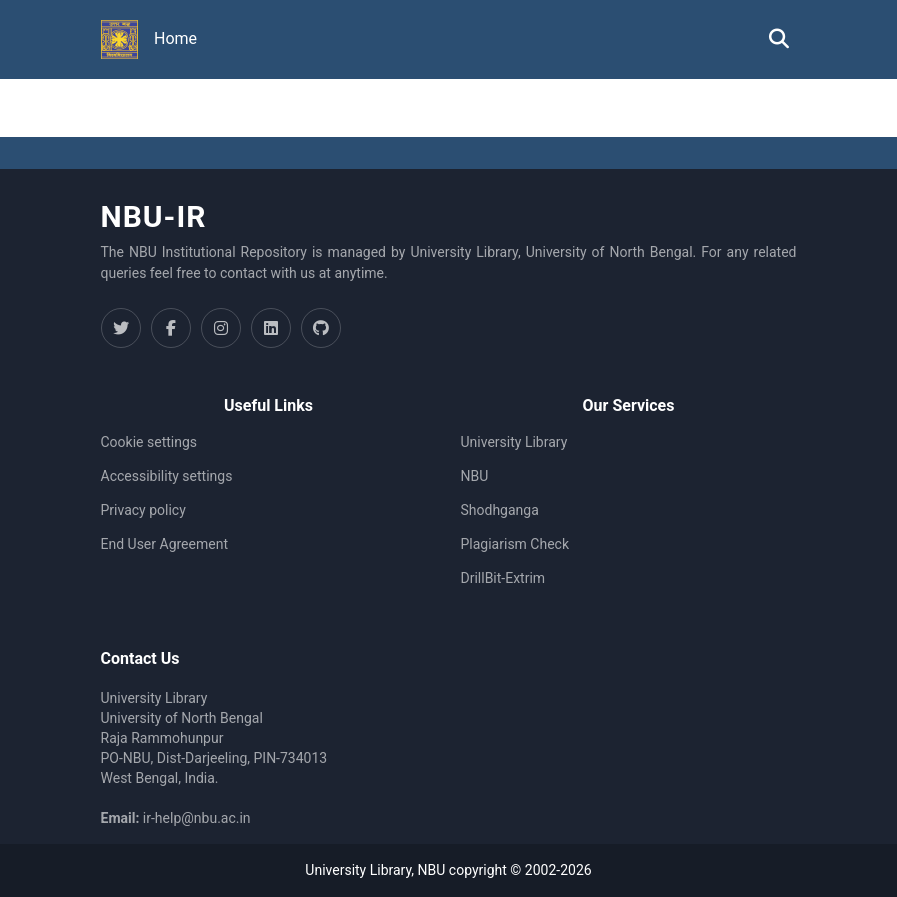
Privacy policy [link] (143, 510)
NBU (475, 476)
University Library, (361, 870)
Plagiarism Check (515, 544)
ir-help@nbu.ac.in (197, 818)
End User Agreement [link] (164, 544)
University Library (514, 442)
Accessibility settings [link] (167, 476)
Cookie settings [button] (149, 442)
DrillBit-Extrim (503, 578)
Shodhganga (500, 510)
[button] (120, 40)
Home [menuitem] (175, 38)
